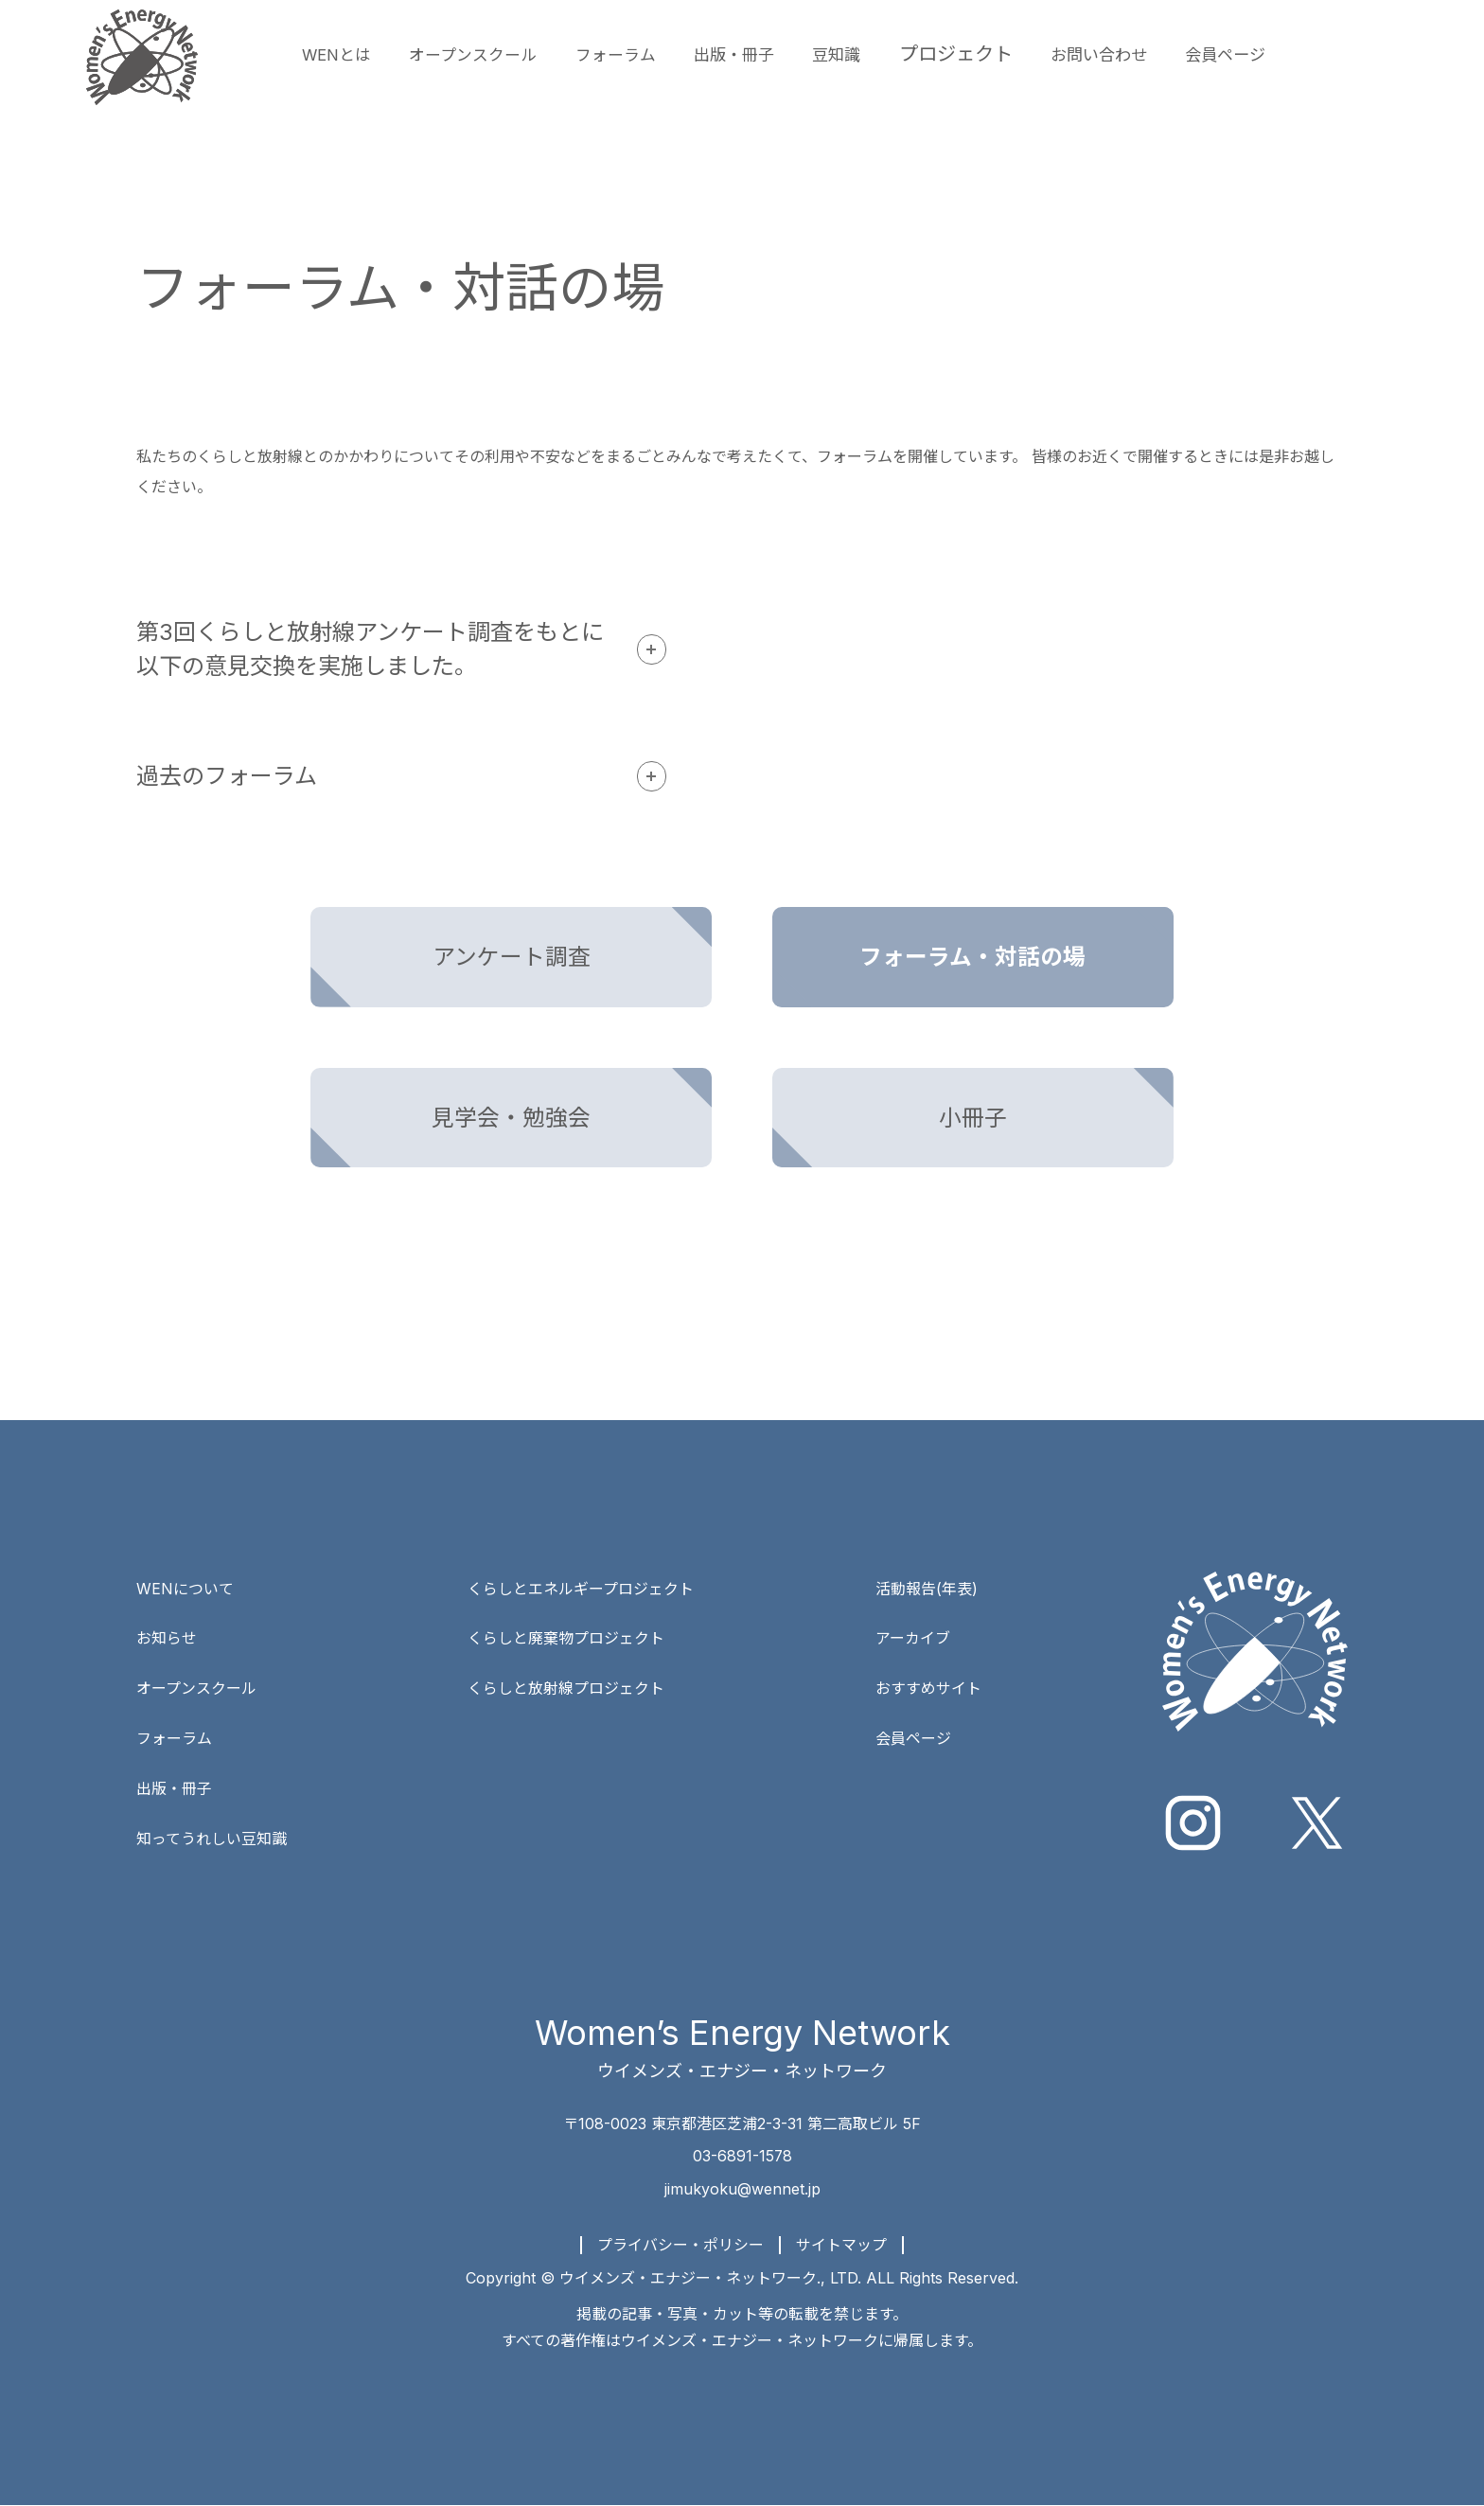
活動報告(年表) (926, 1590)
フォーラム (659, 54)
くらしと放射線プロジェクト (566, 1689)
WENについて (185, 1590)
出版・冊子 (792, 54)
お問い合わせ (1182, 54)
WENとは (342, 54)
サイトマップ (841, 2245)
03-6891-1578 (742, 2158)
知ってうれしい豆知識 (211, 1836)
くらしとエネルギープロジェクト (581, 1590)
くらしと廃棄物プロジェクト (566, 1639)
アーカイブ (912, 1639)
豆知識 (905, 54)
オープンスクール (498, 54)
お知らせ (166, 1639)
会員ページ (1325, 54)
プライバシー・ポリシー (680, 2245)
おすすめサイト (928, 1689)
